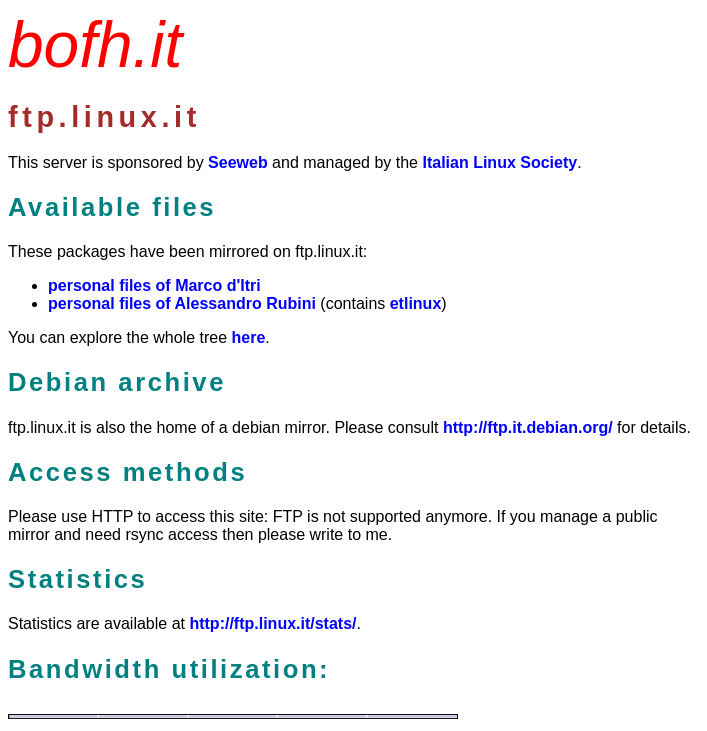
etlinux (416, 303)
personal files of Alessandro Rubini (182, 303)
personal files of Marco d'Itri (154, 285)
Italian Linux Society (499, 162)
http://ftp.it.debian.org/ (528, 427)
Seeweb (238, 162)
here (249, 337)
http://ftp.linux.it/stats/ (272, 623)
